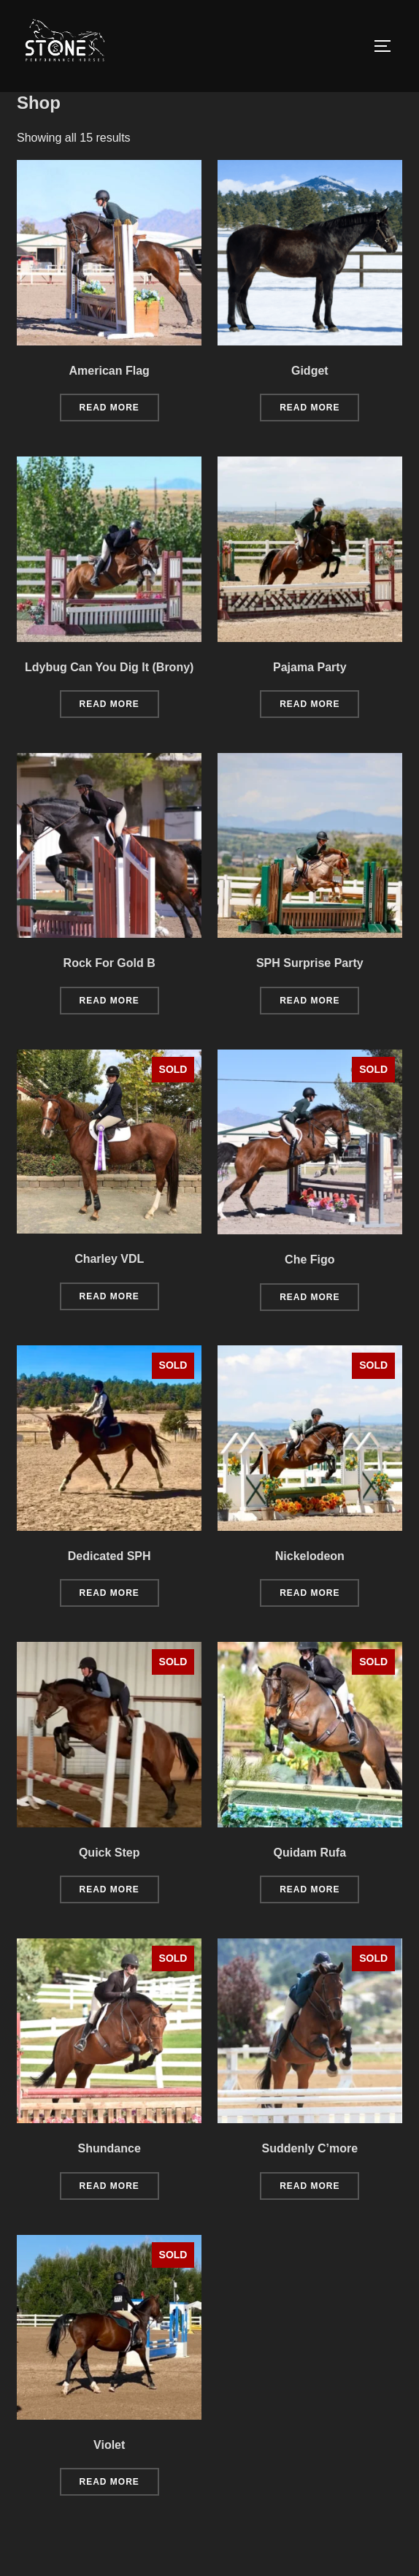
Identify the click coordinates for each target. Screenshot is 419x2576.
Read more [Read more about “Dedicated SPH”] (109, 1626)
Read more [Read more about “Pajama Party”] (309, 738)
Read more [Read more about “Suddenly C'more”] (309, 2219)
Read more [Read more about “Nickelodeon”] (309, 1626)
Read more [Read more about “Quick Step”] (109, 1923)
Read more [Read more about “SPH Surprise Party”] (309, 1034)
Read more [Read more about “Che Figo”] (309, 1330)
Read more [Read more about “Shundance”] (109, 2219)
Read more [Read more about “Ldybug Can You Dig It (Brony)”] (109, 738)
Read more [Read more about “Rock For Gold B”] (109, 1034)
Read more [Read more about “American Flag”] (109, 441)
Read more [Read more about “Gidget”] (309, 441)
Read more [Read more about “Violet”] (109, 2515)
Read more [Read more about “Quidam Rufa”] (309, 1923)
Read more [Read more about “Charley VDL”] (109, 1329)
